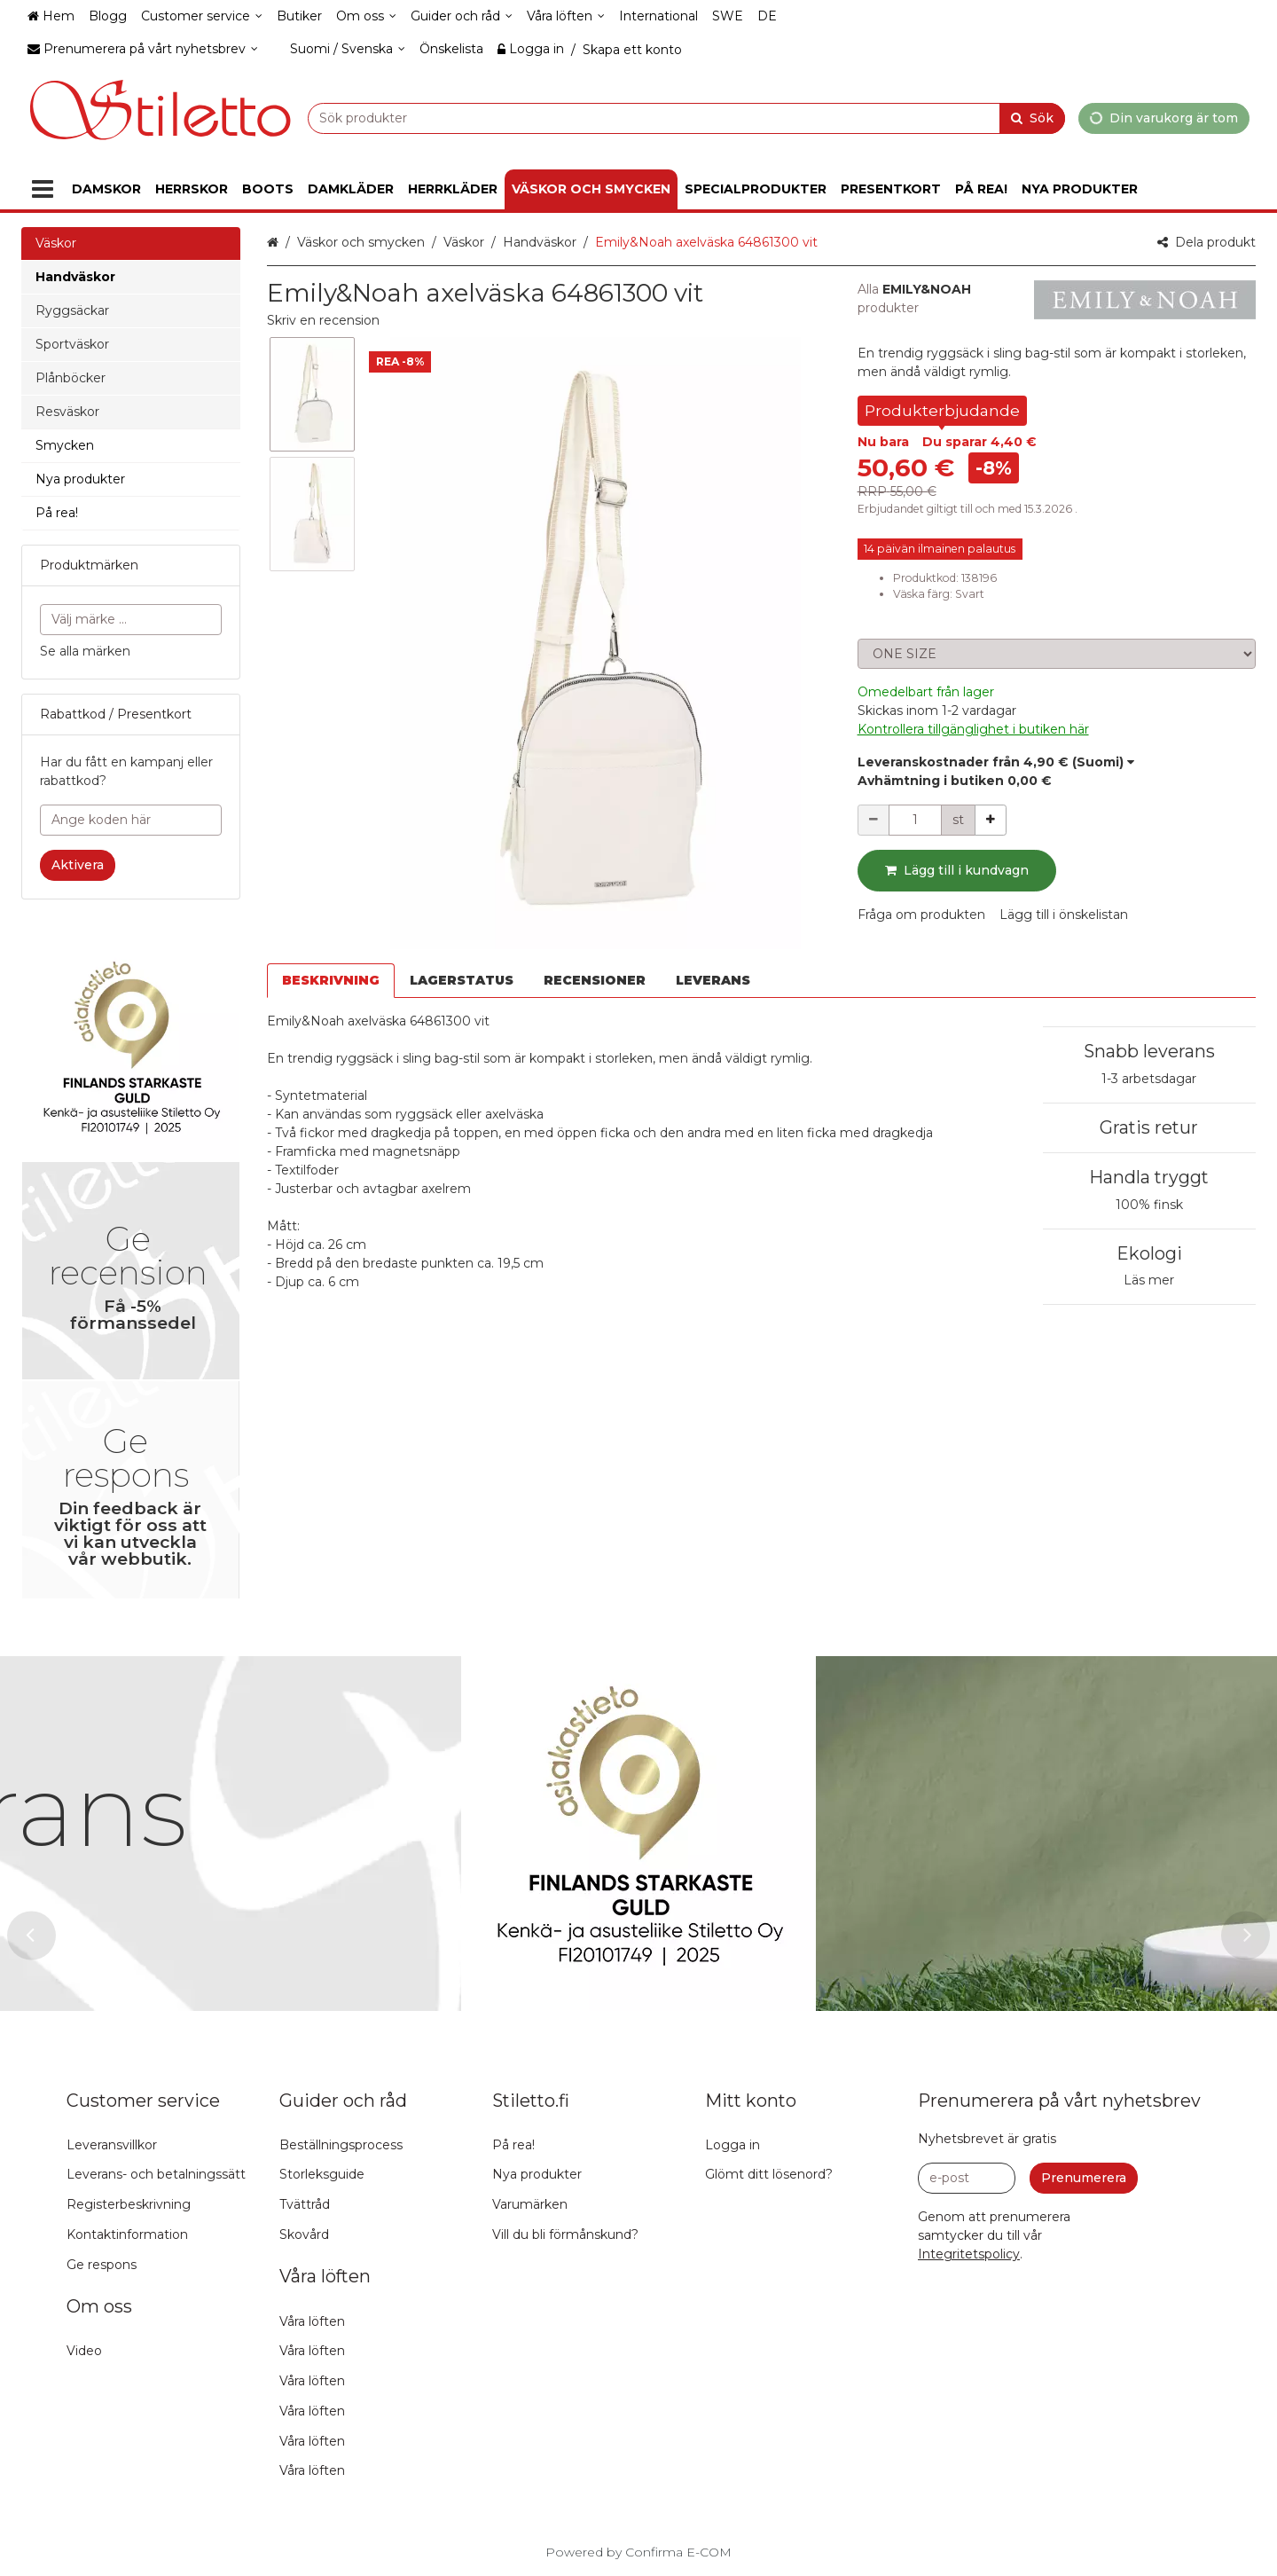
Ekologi (1149, 1253)
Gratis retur (1149, 1127)
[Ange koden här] (131, 820)
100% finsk (1149, 1205)
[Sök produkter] (686, 117)
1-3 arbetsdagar (1148, 1079)
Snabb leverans (1149, 1051)
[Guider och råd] (461, 16)
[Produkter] (42, 189)
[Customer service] (202, 16)
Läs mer (1149, 1280)
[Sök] (1032, 117)
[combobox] (686, 117)
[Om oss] (366, 16)
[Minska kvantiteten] (873, 820)
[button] (323, 320)
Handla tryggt (1149, 1177)
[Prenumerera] (1084, 2178)
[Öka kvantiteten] (991, 820)
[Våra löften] (566, 16)
